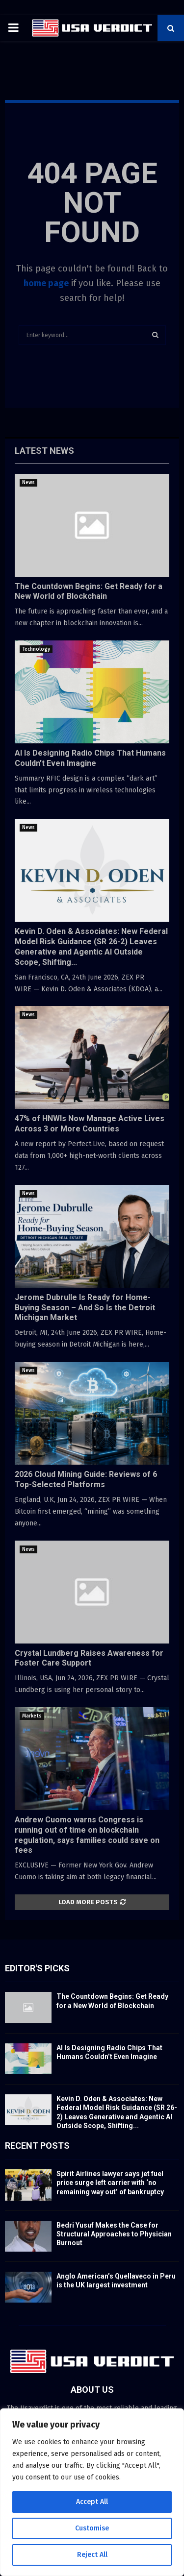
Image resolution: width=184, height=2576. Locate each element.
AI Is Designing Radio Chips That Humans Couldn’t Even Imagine (90, 758)
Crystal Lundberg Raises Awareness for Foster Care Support (89, 1658)
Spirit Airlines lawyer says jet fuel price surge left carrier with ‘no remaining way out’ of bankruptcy (110, 2182)
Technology (36, 649)
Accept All (92, 2502)
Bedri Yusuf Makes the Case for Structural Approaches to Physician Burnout (114, 2234)
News (28, 483)
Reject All (92, 2555)
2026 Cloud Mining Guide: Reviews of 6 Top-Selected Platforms (86, 1479)
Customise (92, 2528)
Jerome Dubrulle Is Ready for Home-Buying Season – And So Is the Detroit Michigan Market (85, 1308)
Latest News (44, 450)
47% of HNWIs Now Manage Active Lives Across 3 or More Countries (89, 1123)
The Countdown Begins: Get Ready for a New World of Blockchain (88, 591)
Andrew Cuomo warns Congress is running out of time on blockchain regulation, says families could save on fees (87, 1835)
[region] (92, 2492)
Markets (32, 1716)
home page (46, 283)
